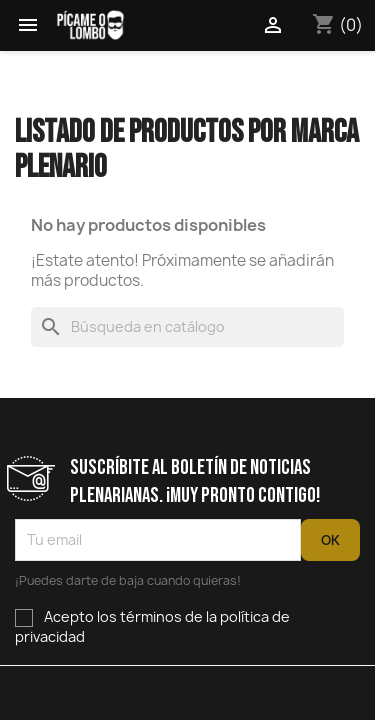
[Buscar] (187, 327)
